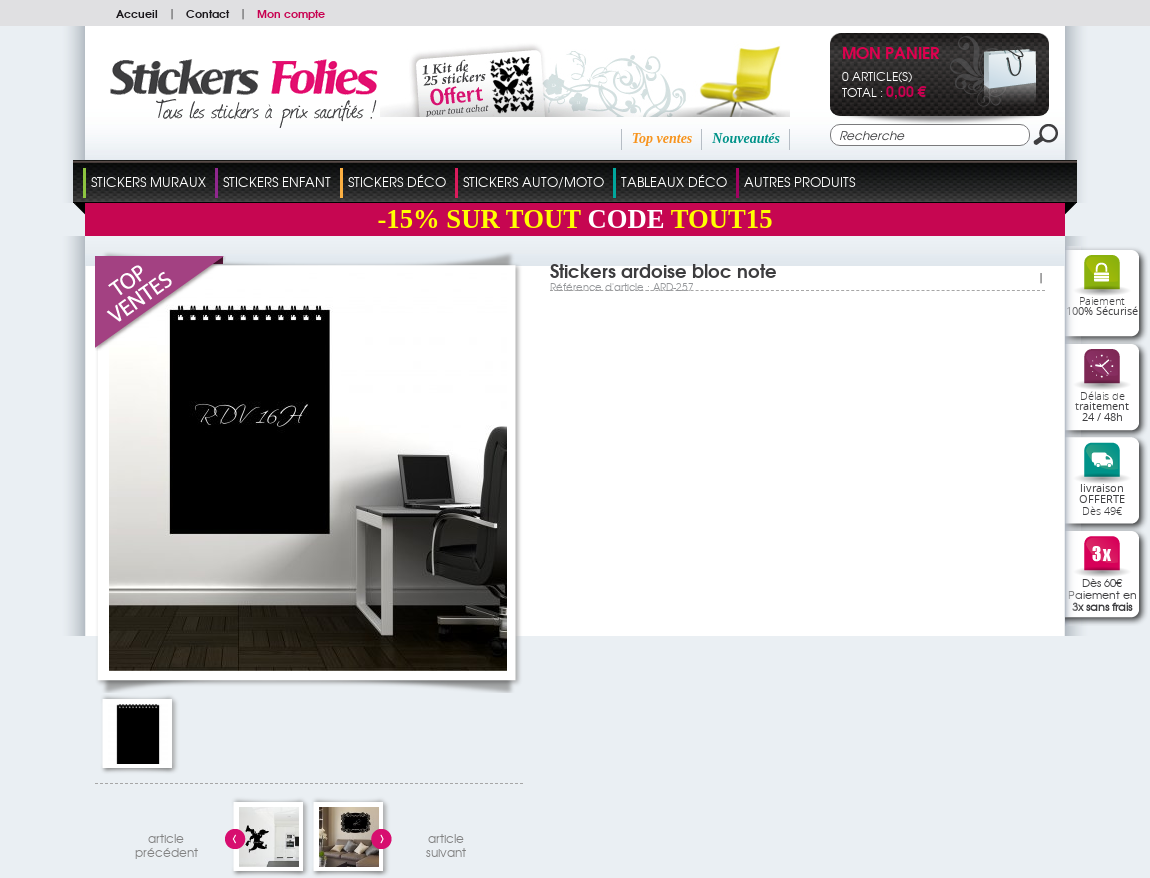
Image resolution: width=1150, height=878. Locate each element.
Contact (207, 13)
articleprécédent (166, 842)
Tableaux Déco (674, 181)
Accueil (137, 13)
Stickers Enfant (277, 181)
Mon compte (291, 13)
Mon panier (890, 54)
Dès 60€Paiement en (1102, 594)
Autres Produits (799, 181)
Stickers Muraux (148, 181)
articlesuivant (446, 842)
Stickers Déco (397, 181)
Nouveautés (746, 138)
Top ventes (662, 138)
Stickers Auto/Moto (533, 181)
